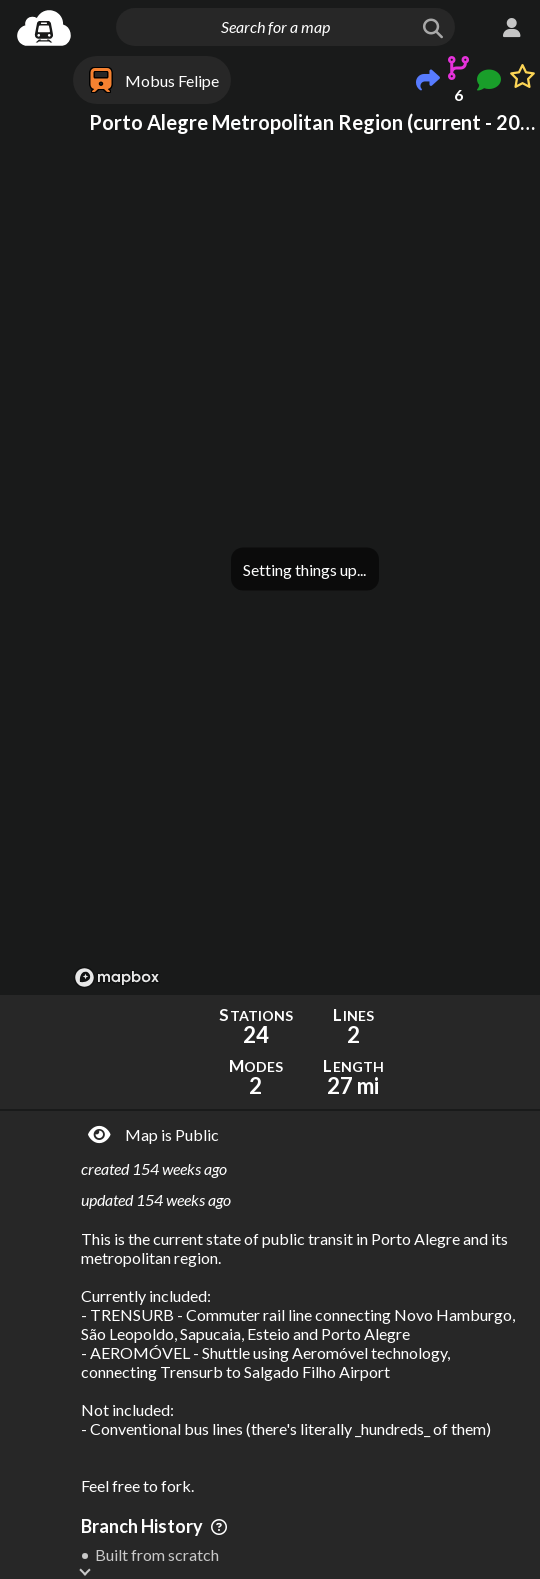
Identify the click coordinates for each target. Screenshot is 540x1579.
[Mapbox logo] (117, 977)
